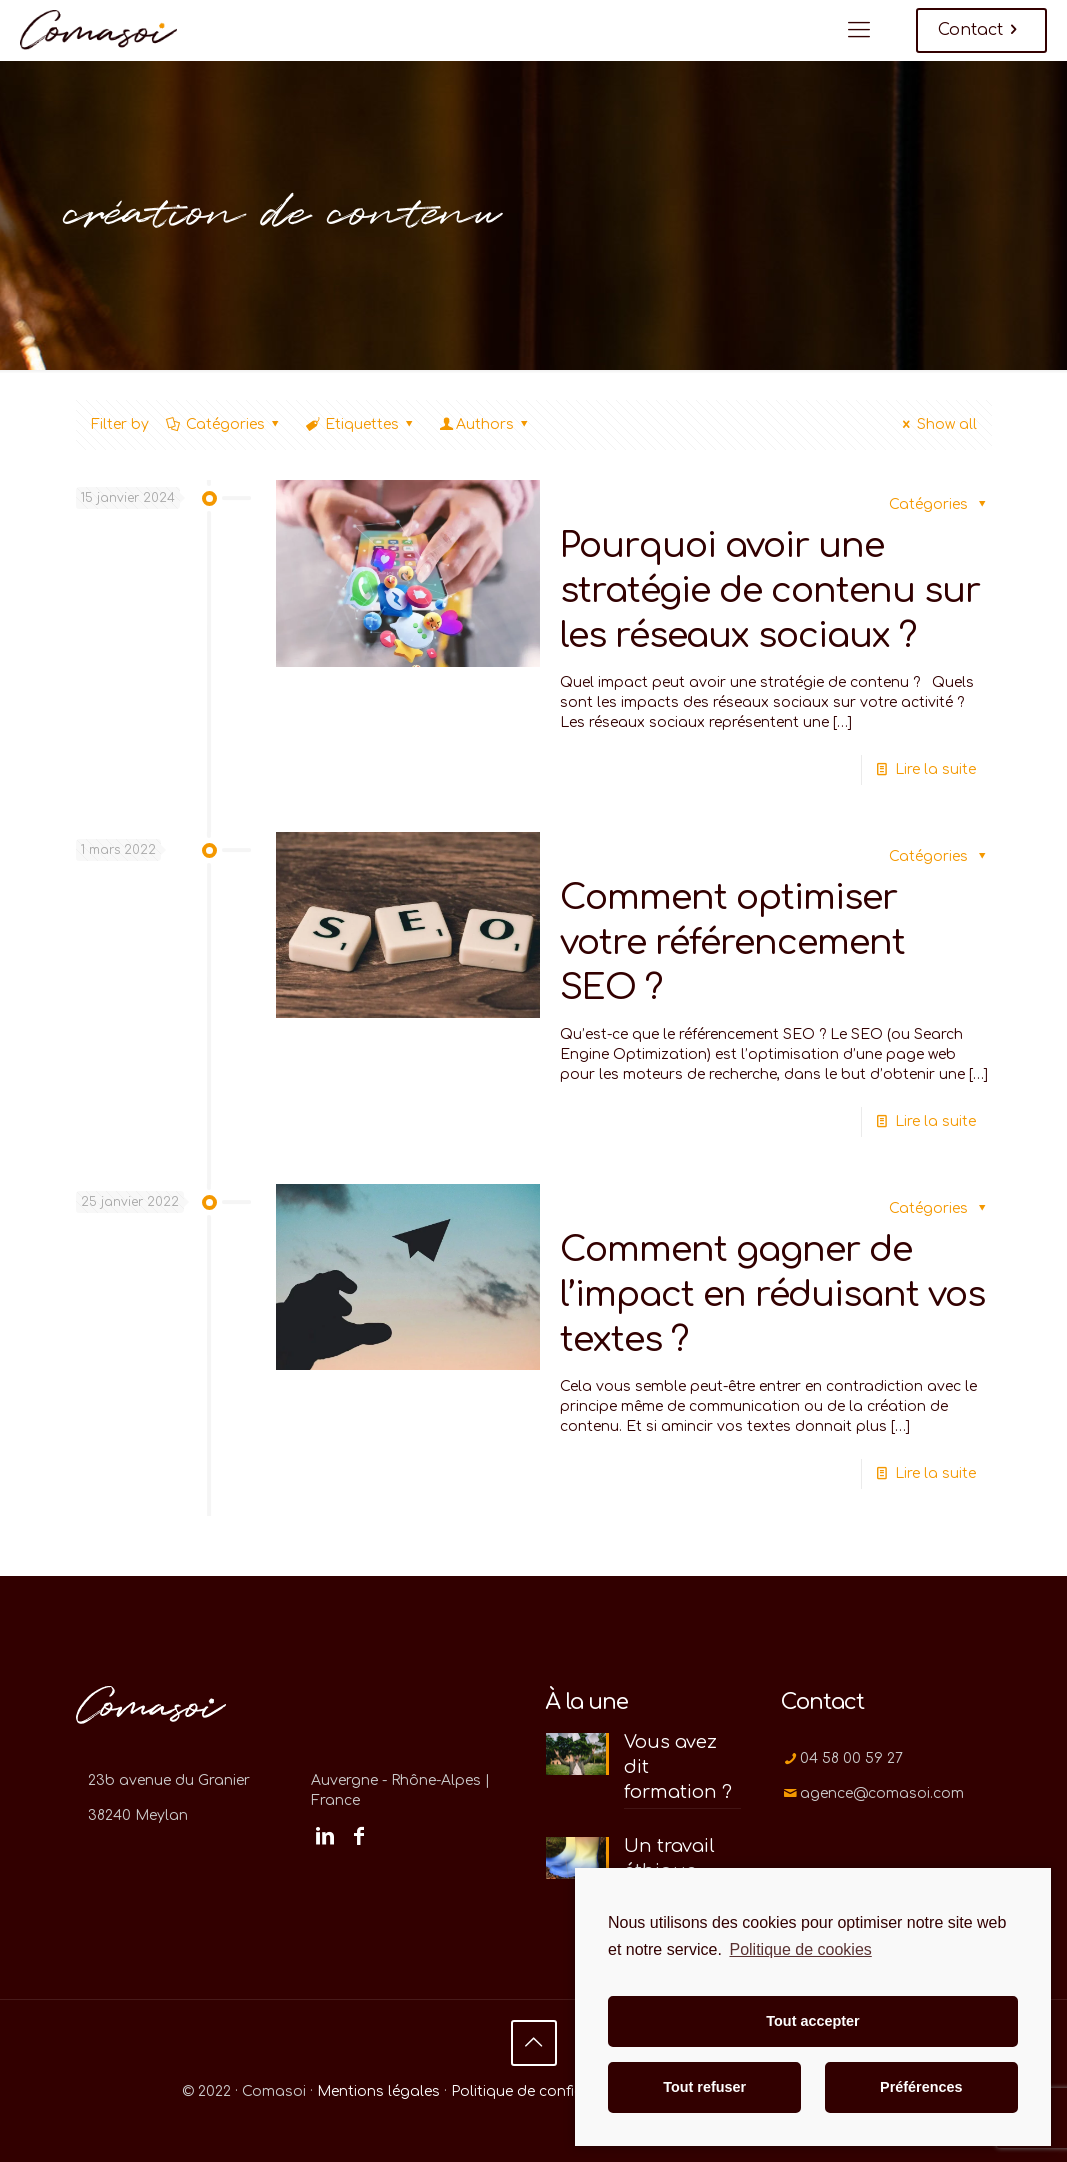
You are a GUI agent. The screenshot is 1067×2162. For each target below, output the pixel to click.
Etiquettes (361, 424)
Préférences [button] (921, 2087)
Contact (981, 30)
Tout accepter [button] (812, 2021)
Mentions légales (378, 2091)
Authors (485, 424)
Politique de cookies (800, 1949)
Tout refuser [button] (704, 2087)
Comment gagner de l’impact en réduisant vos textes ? (772, 1294)
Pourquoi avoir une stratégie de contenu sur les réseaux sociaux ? (770, 590)
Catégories (224, 424)
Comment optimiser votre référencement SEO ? (732, 942)
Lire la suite (935, 769)
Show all (937, 424)
